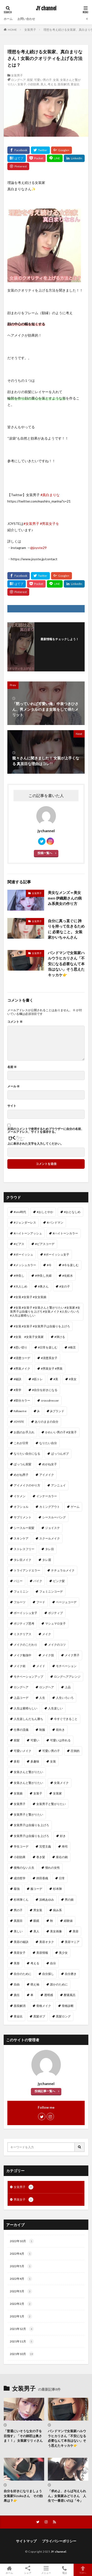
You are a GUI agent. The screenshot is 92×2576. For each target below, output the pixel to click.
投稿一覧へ (45, 853)
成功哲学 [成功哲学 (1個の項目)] (20, 1878)
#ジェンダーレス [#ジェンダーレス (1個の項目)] (25, 1222)
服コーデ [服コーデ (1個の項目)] (36, 1889)
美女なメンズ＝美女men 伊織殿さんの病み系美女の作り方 (65, 898)
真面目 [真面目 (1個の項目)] (18, 1921)
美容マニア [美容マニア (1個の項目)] (72, 1942)
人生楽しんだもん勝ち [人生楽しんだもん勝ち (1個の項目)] (28, 1719)
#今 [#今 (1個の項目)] (49, 1265)
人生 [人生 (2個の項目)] (42, 1698)
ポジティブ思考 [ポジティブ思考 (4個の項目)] (24, 1623)
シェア (27, 2570)
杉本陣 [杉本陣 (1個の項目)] (57, 1889)
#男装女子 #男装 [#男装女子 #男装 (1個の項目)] (52, 1368)
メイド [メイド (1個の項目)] (40, 1666)
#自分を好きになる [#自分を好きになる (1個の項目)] (44, 1390)
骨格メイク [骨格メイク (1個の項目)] (43, 2006)
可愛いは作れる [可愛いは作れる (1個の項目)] (60, 1740)
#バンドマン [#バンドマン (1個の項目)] (55, 1222)
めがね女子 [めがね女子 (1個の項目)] (49, 1464)
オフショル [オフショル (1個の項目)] (21, 1507)
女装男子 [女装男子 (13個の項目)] (20, 1804)
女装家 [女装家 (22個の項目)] (57, 1793)
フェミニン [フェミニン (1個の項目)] (21, 1591)
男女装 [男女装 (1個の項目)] (37, 1910)
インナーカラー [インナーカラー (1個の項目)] (46, 1496)
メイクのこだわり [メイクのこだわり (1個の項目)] (25, 1644)
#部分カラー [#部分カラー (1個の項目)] (22, 1400)
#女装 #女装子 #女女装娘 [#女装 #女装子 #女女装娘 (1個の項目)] (30, 1297)
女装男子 (30, 29)
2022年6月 (21, 2253)
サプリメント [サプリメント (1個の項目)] (22, 1517)
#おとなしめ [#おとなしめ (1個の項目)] (72, 1212)
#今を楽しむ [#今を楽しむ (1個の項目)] (70, 1265)
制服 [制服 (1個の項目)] (42, 1730)
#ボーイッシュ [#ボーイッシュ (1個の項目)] (23, 1254)
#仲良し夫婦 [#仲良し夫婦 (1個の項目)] (43, 1275)
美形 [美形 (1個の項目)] (17, 1963)
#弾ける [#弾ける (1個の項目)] (59, 1337)
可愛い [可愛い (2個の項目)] (34, 1740)
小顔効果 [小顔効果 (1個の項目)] (20, 1857)
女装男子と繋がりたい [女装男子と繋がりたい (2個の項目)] (28, 1814)
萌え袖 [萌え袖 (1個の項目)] (34, 1984)
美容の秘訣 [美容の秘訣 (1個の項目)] (21, 1942)
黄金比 (75, 84)
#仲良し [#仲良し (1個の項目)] (19, 1275)
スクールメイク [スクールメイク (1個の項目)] (49, 1538)
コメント (15, 1021)
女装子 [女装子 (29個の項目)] (37, 1793)
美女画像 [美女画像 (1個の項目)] (56, 1931)
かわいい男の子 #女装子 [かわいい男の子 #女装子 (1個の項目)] (61, 1432)
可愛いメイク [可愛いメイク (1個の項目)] (22, 1751)
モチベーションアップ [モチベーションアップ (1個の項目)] (28, 1676)
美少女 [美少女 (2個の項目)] (63, 1952)
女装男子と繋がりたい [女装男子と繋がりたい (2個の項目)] (51, 1804)
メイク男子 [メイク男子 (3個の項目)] (72, 1655)
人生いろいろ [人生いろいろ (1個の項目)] (65, 1698)
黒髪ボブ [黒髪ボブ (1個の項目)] (39, 2016)
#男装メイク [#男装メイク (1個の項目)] (22, 1368)
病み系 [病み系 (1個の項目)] (57, 1910)
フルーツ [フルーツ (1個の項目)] (20, 1602)
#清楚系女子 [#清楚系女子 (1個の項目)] (49, 1358)
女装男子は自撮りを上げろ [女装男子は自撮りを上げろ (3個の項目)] (31, 1825)
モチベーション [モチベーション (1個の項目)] (66, 1666)
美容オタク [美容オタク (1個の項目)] (46, 1942)
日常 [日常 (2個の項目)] (62, 1878)
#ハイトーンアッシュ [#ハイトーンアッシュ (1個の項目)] (28, 1233)
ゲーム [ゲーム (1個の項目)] (75, 1507)
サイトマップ (26, 2541)
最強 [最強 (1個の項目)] (17, 1889)
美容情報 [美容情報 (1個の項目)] (42, 1952)
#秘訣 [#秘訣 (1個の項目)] (17, 1379)
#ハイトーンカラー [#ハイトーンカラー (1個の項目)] (65, 1233)
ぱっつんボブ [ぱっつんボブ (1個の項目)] (60, 1453)
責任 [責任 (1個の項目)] (17, 1995)
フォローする (59, 645)
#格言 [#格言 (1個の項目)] (72, 1347)
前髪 (30, 80)
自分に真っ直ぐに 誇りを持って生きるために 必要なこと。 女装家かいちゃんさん (66, 929)
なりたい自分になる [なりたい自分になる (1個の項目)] (27, 1453)
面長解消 (63, 84)
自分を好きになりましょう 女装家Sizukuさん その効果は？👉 (24, 2495)
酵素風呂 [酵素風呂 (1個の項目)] (70, 1995)
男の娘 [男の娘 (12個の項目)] (69, 1899)
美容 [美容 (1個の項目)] (76, 1931)
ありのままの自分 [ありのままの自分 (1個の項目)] (46, 1421)
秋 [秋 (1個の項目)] (51, 1921)
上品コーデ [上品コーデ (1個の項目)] (21, 1698)
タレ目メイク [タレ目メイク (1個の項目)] (22, 1560)
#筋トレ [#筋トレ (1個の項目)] (37, 1379)
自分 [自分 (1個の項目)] (53, 1963)
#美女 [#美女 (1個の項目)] (73, 1379)
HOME (12, 29)
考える (52, 84)
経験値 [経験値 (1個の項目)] (68, 1921)
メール (13, 1086)
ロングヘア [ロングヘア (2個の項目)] (46, 1687)
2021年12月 (22, 2328)
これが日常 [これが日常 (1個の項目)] (21, 1443)
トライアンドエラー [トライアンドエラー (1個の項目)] (27, 1570)
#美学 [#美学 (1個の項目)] (17, 1390)
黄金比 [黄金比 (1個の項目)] (18, 2016)
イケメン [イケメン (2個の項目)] (20, 1496)
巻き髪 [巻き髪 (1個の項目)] (40, 1857)
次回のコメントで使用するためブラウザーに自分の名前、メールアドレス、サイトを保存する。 (45, 1130)
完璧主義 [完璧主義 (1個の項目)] (45, 1846)
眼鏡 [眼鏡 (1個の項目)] (36, 1921)
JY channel (46, 8)
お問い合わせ (26, 19)
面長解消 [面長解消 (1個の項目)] (20, 2006)
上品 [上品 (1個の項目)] (68, 1687)
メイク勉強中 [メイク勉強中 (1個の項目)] (22, 1655)
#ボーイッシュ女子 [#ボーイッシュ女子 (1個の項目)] (56, 1254)
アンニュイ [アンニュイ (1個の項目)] (58, 1485)
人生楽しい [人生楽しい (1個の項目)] (55, 1708)
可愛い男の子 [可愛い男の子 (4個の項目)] (51, 1751)
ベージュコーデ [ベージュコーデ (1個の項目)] (66, 1602)
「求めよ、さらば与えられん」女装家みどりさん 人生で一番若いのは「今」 (67, 2495)
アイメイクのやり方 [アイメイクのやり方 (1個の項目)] (27, 1485)
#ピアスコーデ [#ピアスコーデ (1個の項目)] (44, 1244)
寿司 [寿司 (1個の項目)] (65, 1846)
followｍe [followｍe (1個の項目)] (20, 1411)
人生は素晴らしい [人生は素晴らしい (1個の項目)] (25, 1708)
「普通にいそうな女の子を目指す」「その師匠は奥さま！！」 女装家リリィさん (23, 2436)
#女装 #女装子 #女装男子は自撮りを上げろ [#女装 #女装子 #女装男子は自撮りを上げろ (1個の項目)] (42, 1326)
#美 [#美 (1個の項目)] (55, 1379)
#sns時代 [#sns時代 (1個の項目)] (20, 1212)
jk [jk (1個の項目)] (38, 1411)
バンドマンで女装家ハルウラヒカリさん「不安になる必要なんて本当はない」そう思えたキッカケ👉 (66, 963)
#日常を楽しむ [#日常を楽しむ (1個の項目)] (47, 1347)
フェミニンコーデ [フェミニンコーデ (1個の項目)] (51, 1591)
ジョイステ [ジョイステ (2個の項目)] (52, 1528)
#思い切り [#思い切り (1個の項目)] (20, 1347)
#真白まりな (50, 495)
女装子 (21, 84)
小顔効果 (33, 84)
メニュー (46, 2570)
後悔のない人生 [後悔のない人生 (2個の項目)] (24, 1867)
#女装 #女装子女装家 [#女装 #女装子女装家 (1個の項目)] (29, 1337)
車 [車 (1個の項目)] (31, 1995)
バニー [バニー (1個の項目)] (18, 1581)
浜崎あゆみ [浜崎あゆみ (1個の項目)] (46, 1899)
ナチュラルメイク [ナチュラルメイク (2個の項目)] (63, 1570)
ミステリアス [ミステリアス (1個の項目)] (22, 1634)
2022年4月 (21, 2278)
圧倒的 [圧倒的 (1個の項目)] (75, 1751)
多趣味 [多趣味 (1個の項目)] (34, 1761)
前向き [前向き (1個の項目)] (60, 1730)
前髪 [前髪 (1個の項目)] (17, 1740)
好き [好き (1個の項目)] (63, 1836)
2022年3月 (21, 2291)
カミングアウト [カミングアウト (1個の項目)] (49, 1507)
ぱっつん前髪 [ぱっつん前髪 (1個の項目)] (22, 1464)
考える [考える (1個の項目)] (34, 1963)
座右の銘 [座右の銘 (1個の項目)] (62, 1857)
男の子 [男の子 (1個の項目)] (18, 1910)
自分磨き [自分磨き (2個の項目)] (71, 1974)
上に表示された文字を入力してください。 (35, 1143)
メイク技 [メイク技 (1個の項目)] (48, 1655)
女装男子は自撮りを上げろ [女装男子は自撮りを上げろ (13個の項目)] (31, 1836)
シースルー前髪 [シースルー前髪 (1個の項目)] (24, 1528)
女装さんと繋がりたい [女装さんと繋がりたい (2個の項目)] (28, 1772)
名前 (12, 1067)
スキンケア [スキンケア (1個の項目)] (21, 1538)
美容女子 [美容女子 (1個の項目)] (20, 1952)
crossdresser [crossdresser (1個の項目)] (50, 1400)
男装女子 (23, 2199)
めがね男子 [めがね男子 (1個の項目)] (21, 1475)
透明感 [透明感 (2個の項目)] (48, 1995)
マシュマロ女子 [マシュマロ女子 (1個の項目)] (55, 1623)
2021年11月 (22, 2341)
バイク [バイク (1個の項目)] (37, 1581)
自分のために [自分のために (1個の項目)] (22, 1974)
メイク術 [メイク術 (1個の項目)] (20, 1666)
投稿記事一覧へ (45, 2091)
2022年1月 (21, 2316)
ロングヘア (18, 80)
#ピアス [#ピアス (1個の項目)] (19, 1244)
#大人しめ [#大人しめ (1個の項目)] (20, 1286)
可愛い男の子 (43, 80)
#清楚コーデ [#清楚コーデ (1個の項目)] (22, 1358)
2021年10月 (22, 2354)
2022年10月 (22, 2241)
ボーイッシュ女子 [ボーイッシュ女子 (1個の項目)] (25, 1613)
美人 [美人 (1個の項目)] (36, 1931)
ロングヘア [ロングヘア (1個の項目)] (21, 1687)
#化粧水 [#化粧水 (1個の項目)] (67, 1275)
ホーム (8, 19)
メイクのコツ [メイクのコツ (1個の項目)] (57, 1644)
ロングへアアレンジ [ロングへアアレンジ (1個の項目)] (67, 1676)
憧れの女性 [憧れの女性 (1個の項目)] (52, 1867)
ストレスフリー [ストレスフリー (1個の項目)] (24, 1549)
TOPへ (83, 2570)
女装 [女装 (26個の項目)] (53, 1761)
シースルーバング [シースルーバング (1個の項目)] (54, 1517)
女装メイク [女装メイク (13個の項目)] (61, 1783)
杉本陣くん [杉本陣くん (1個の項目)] (21, 1899)
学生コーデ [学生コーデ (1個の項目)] (21, 1846)
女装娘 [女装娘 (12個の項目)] (18, 1793)
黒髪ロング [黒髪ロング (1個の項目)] (63, 2016)
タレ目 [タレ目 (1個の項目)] (49, 1549)
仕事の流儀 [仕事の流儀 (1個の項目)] (21, 1730)
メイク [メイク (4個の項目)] (46, 1634)
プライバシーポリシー (59, 2541)
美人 (43, 84)
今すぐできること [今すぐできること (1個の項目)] (66, 1719)
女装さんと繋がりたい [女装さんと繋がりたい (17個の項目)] (28, 1783)
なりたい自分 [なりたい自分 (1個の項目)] (48, 1443)
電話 (64, 2570)
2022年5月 (21, 2266)
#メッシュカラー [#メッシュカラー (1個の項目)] (25, 1265)
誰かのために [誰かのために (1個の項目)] (59, 1984)
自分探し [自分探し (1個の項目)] (48, 1974)
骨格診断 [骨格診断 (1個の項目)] (68, 2006)
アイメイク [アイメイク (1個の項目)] (46, 1475)
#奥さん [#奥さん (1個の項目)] (43, 1286)
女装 (56, 80)
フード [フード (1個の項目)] (40, 1602)
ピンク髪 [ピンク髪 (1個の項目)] (59, 1581)
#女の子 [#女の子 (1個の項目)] (64, 1286)
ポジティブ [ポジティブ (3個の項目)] (55, 1613)
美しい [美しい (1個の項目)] (18, 1931)
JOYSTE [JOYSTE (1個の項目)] (19, 1421)
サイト (11, 1105)
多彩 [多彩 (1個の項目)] (17, 1761)
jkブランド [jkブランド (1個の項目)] (57, 1411)
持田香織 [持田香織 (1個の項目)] (42, 1878)
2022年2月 (21, 2303)
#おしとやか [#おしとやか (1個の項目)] (45, 1212)
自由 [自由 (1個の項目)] (17, 1984)
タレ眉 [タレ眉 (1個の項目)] (46, 1560)
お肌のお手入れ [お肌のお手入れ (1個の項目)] (24, 1432)
